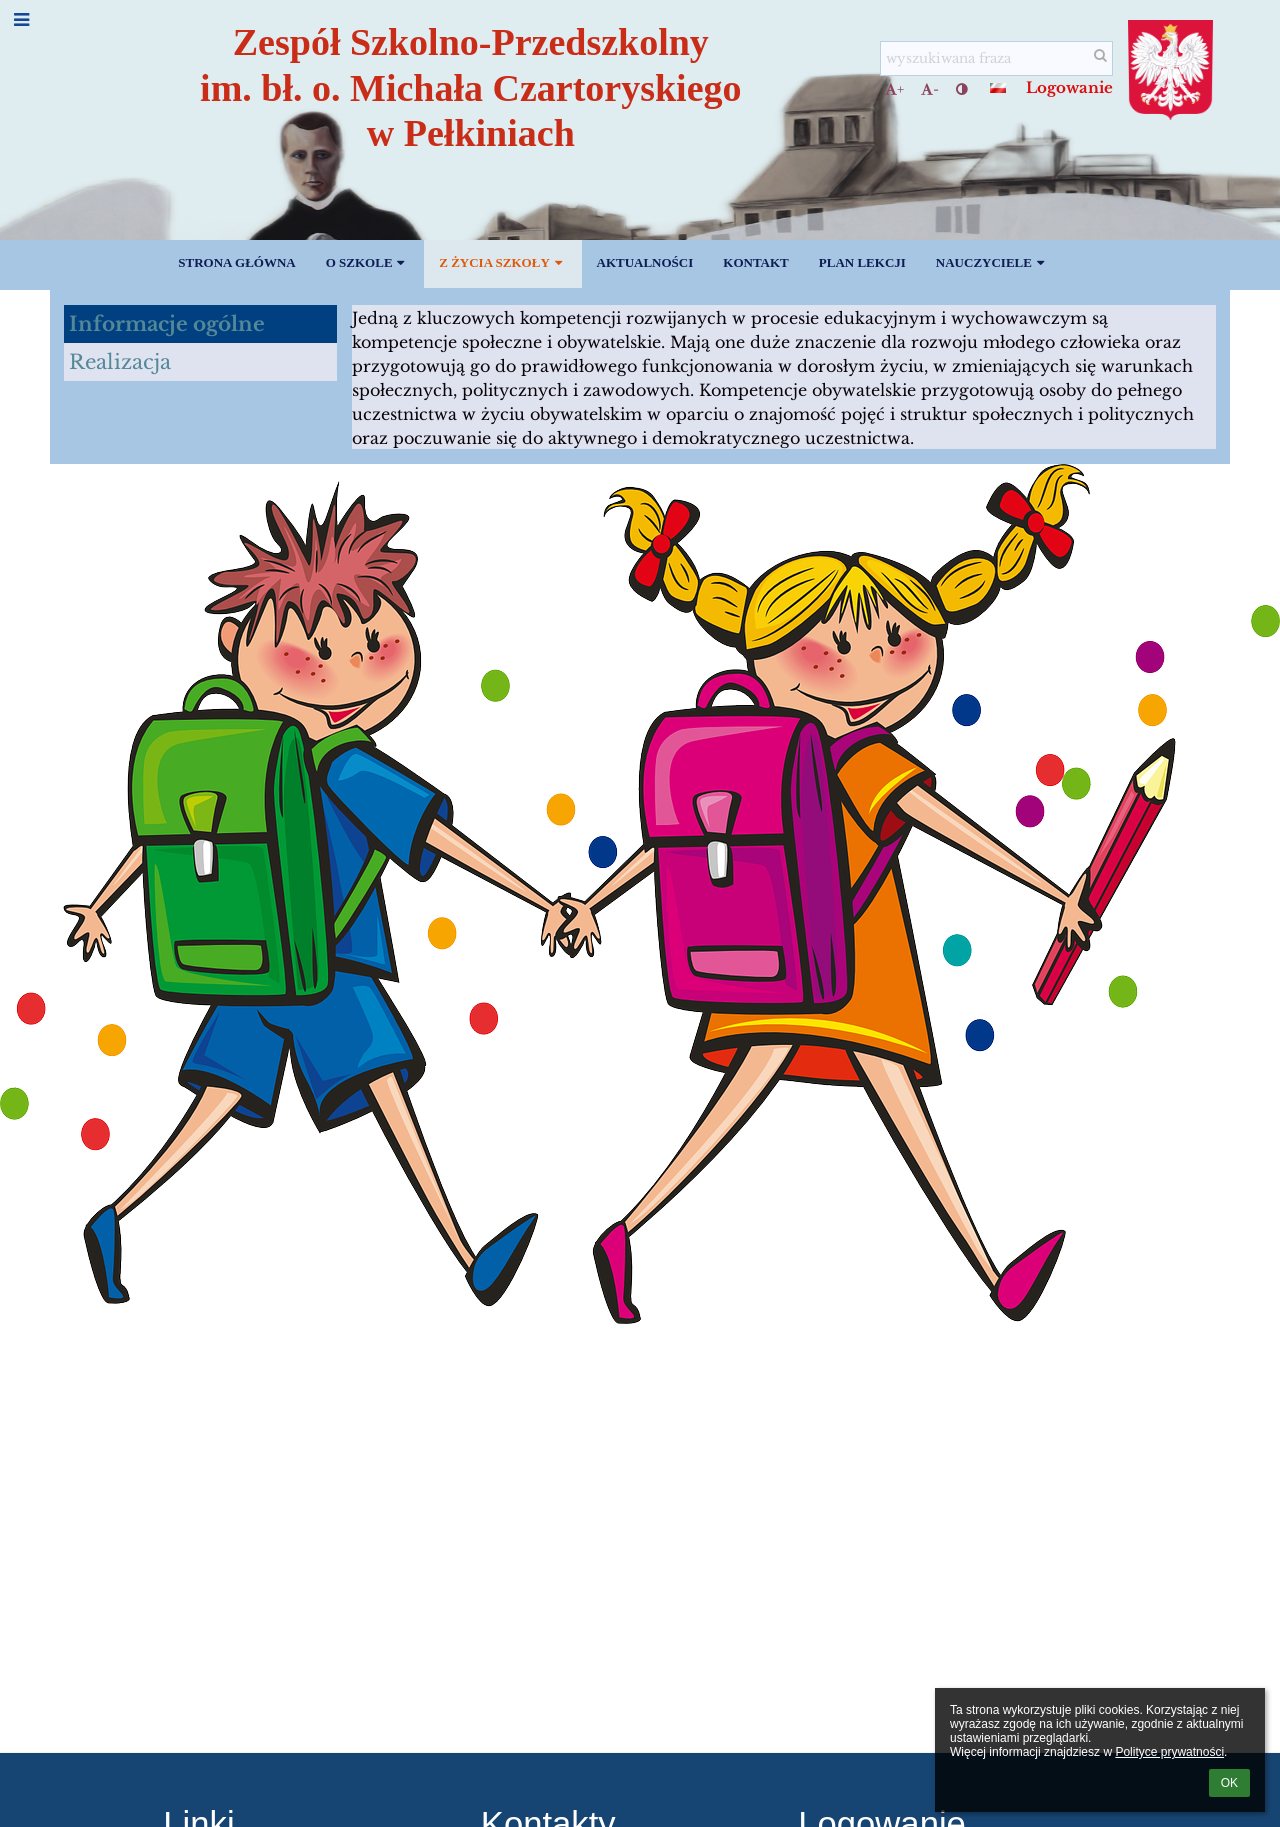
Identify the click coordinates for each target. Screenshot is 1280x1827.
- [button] (930, 89)
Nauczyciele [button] (992, 262)
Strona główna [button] (236, 262)
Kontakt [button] (756, 262)
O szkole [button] (368, 262)
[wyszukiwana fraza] (996, 58)
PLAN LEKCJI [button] (862, 262)
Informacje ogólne (167, 324)
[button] (998, 88)
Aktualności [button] (645, 262)
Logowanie (1069, 87)
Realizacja (120, 362)
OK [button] (1229, 1783)
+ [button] (894, 89)
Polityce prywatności (1169, 1752)
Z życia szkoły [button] (502, 262)
